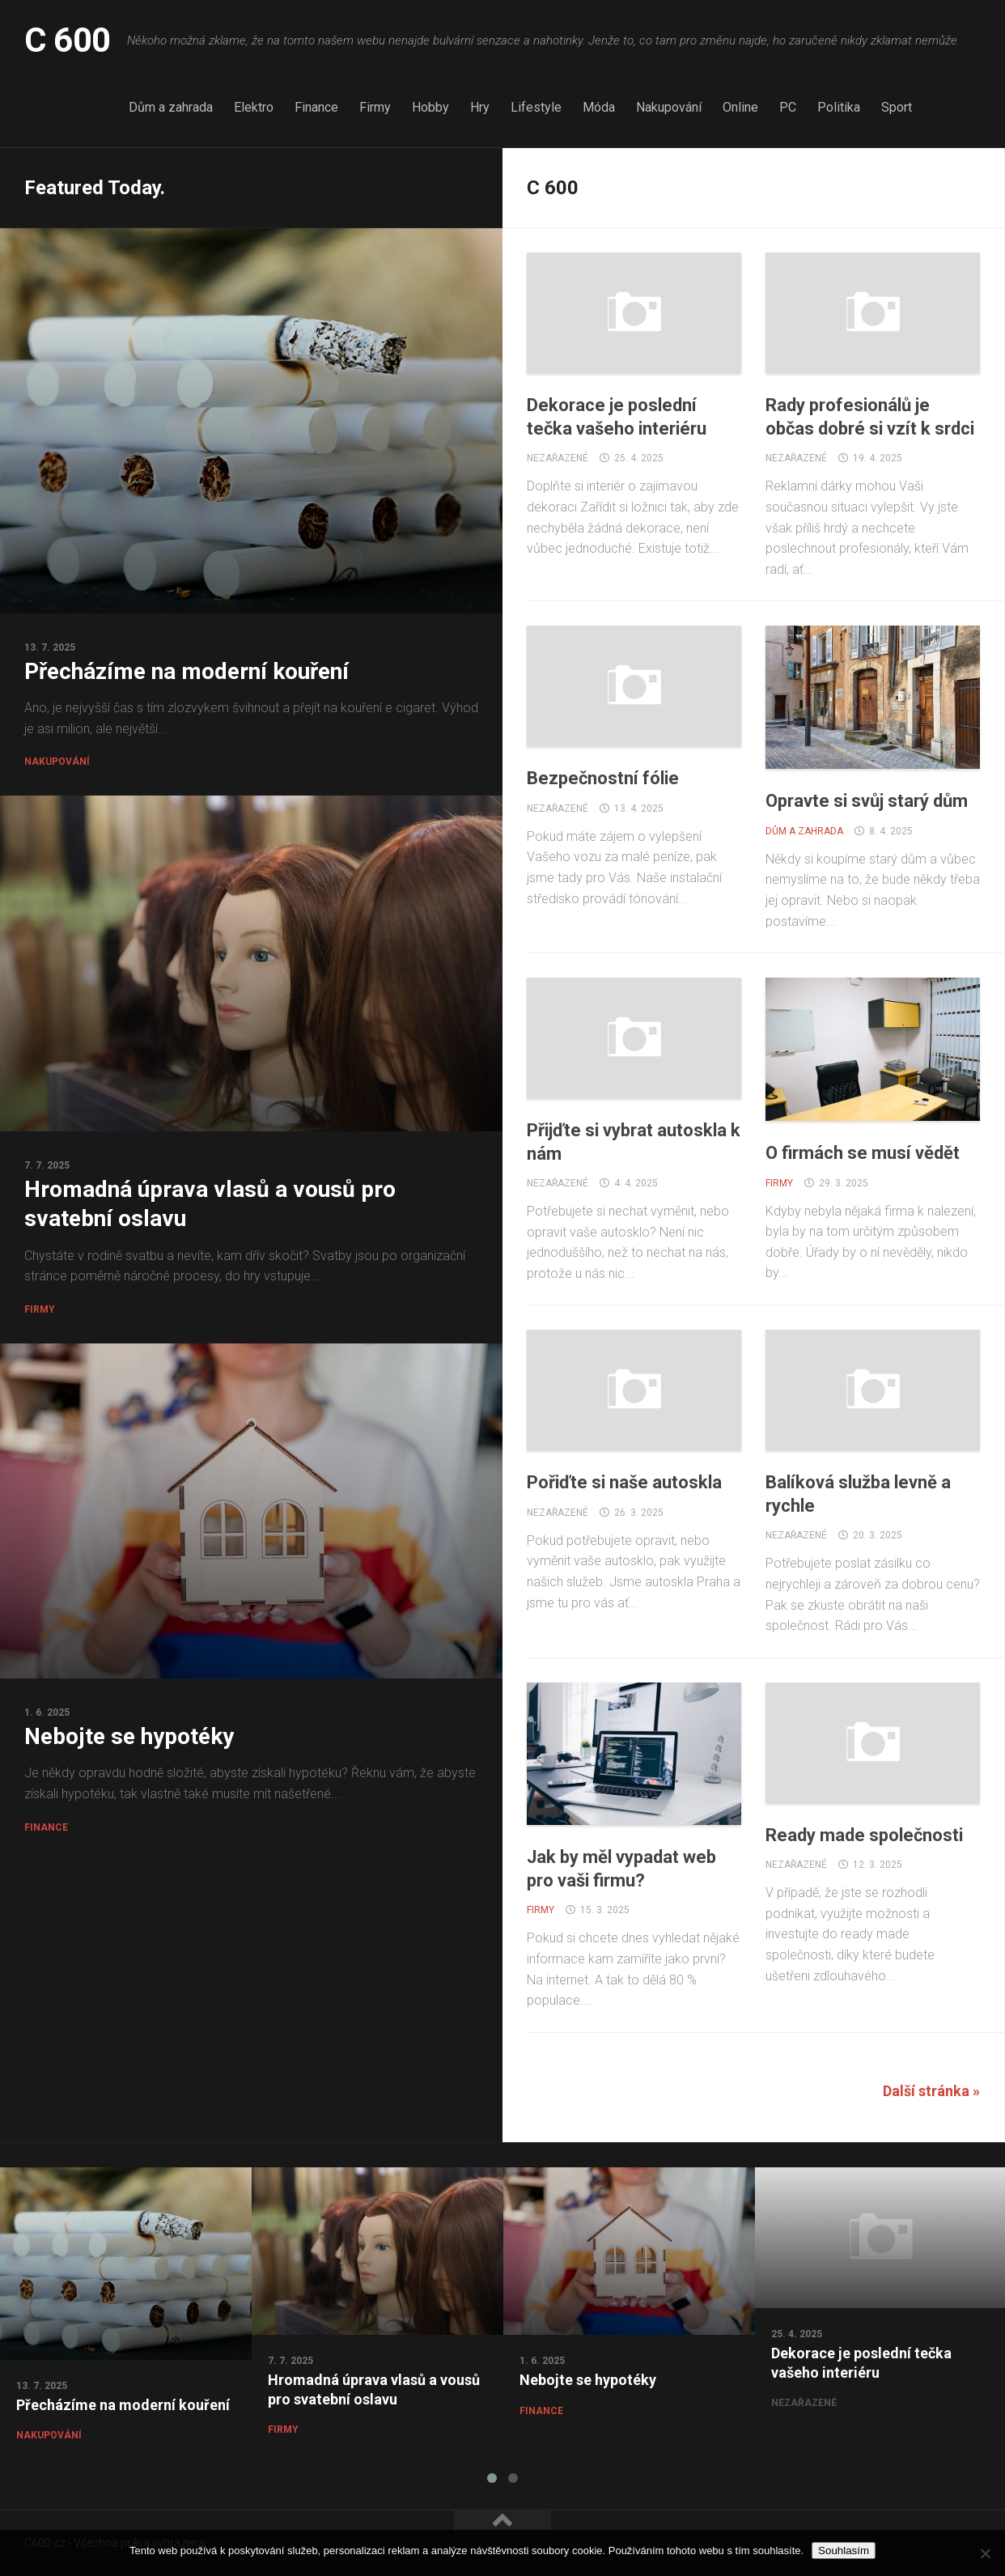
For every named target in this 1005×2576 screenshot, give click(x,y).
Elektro (254, 107)
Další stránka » (931, 2090)
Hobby (430, 107)
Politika (838, 107)
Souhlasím (843, 2550)
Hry (480, 107)
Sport (896, 107)
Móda (599, 107)
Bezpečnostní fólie (603, 778)
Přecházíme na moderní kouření (186, 671)
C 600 (67, 40)
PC (787, 107)
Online (740, 107)
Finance (316, 107)
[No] (985, 2553)
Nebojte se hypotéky (129, 1736)
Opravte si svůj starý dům (866, 801)
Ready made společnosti (864, 1835)
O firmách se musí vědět (862, 1153)
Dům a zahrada (171, 107)
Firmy (375, 107)
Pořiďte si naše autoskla (624, 1482)
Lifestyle (536, 107)
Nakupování (669, 107)
